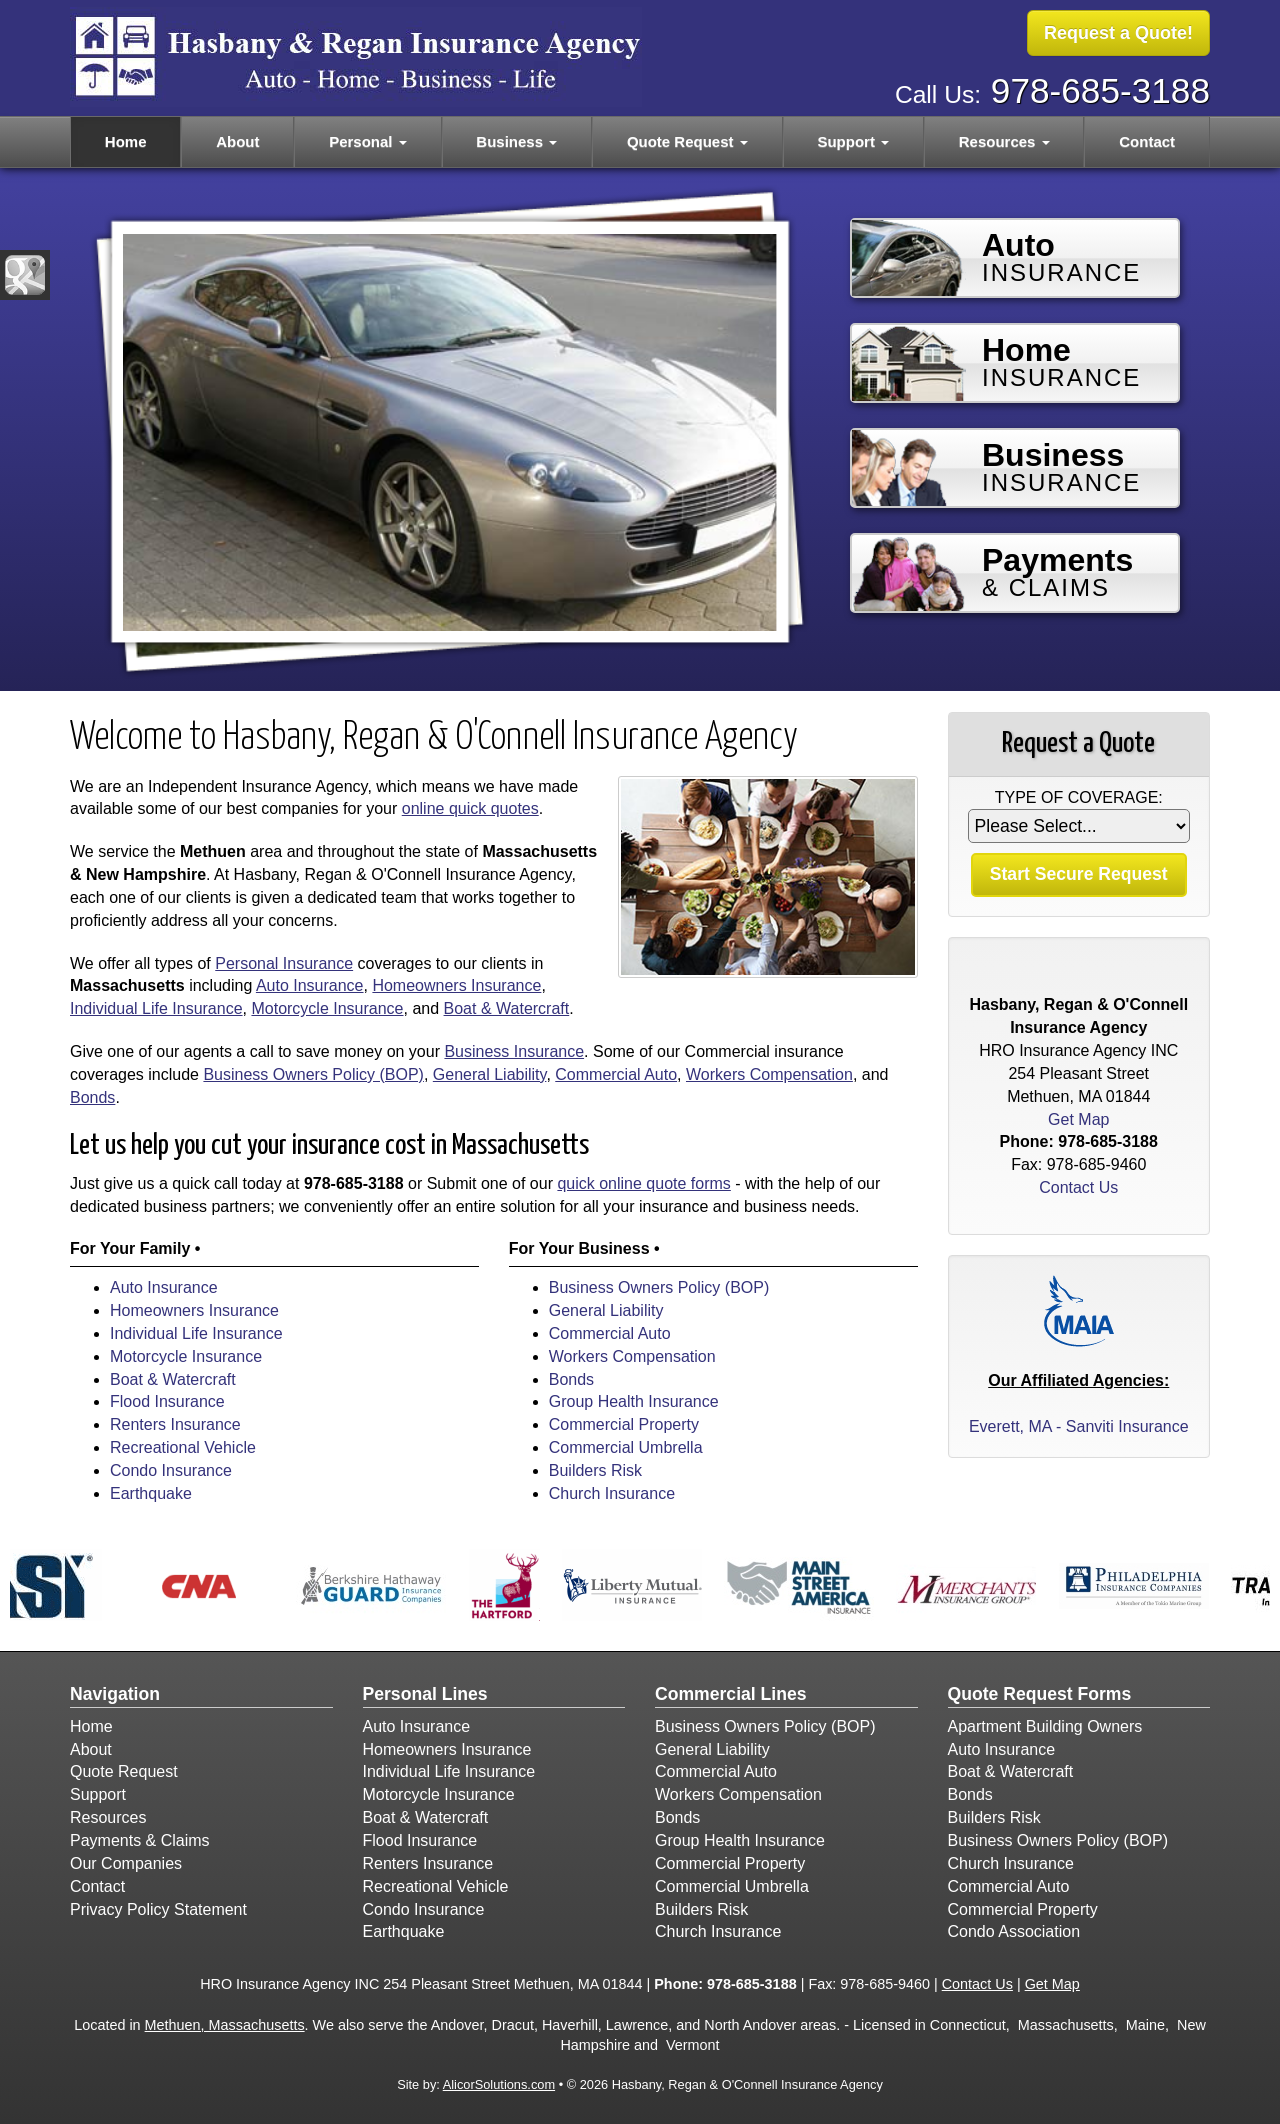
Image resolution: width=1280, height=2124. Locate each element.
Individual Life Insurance (156, 1008)
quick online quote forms (643, 1183)
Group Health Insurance (634, 1401)
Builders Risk (595, 1470)
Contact (1147, 141)
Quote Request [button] (687, 141)
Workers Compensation (769, 1074)
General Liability (490, 1074)
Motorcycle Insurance (327, 1008)
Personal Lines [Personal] (425, 1694)
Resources (108, 1817)
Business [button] (516, 141)
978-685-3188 (1100, 90)
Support (98, 1794)
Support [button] (853, 141)
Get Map (1078, 1119)
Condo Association (1014, 1931)
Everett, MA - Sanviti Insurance (1079, 1426)
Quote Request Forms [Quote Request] (1040, 1694)
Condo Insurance (171, 1470)
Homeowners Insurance (456, 985)
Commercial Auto (616, 1074)
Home (126, 141)
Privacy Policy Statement (158, 1909)
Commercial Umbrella (626, 1447)
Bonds (92, 1097)
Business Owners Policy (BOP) (313, 1074)
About (237, 141)
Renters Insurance (175, 1424)
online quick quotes (470, 808)
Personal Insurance (284, 963)
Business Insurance (514, 1051)
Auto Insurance (310, 985)
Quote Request (124, 1771)
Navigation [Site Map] (115, 1694)
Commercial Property (624, 1424)
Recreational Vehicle (183, 1447)
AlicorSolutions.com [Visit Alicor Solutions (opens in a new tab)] (499, 2084)
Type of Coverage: (1079, 797)
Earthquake (151, 1493)
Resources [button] (1004, 141)
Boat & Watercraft (507, 1008)
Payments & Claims (140, 1840)
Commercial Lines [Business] (731, 1694)
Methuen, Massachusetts (225, 2025)
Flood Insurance (167, 1401)
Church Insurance (612, 1493)
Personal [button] (368, 141)
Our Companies (126, 1863)
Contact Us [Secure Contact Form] (1078, 1187)
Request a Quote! (1118, 33)
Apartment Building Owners (1045, 1726)
